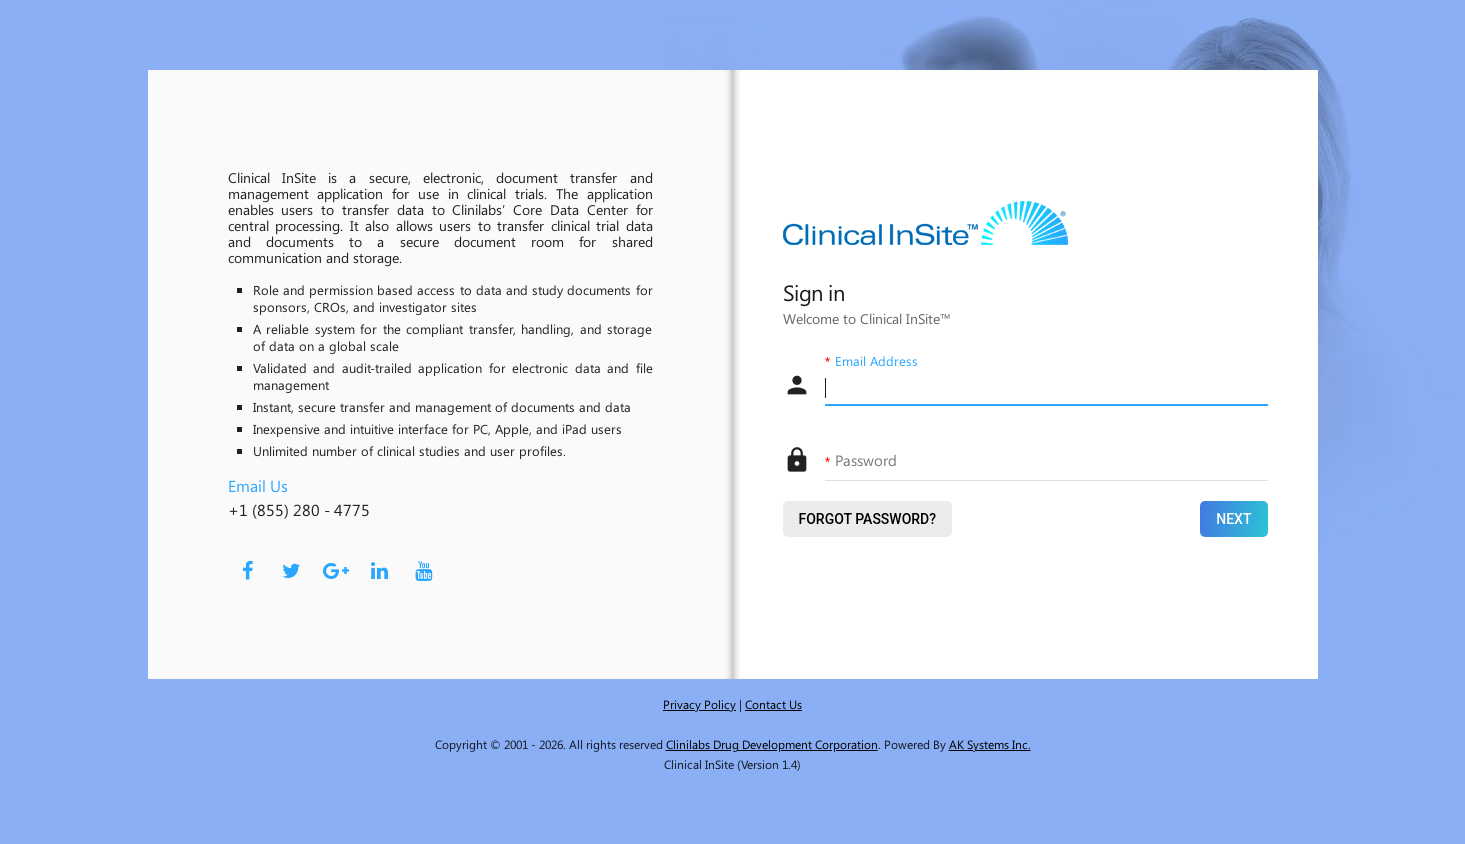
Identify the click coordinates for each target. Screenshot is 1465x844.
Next (1233, 519)
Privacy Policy (699, 704)
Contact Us (773, 704)
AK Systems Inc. (990, 744)
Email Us (258, 485)
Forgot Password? (868, 519)
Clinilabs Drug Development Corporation (772, 744)
